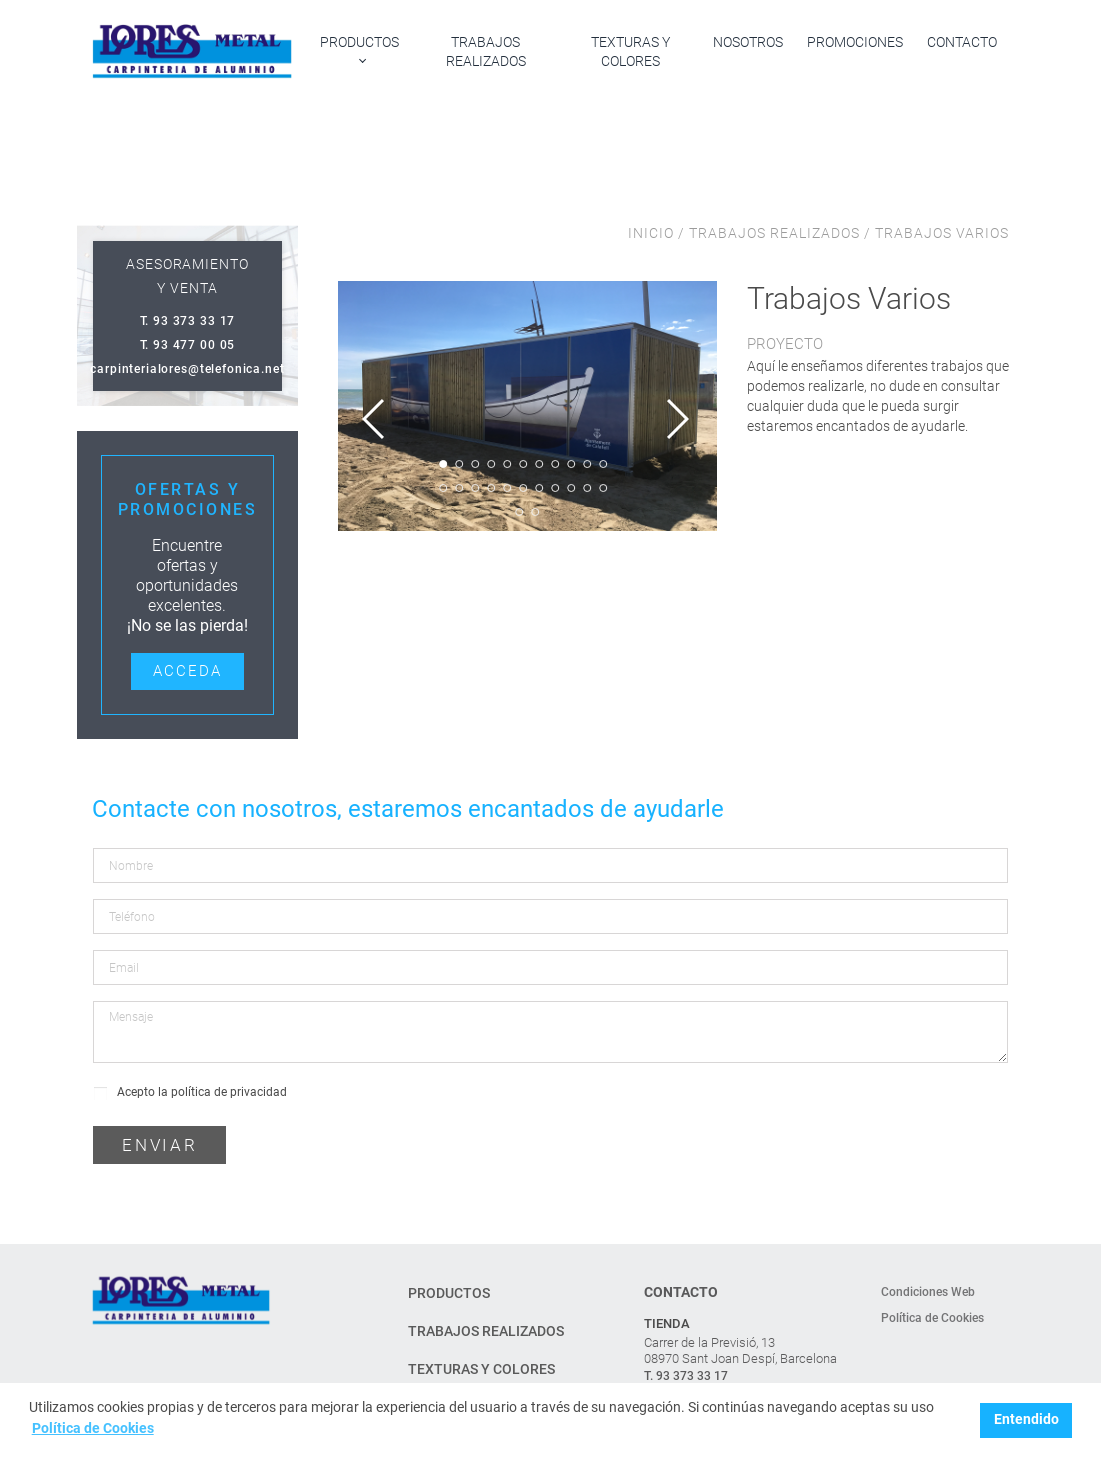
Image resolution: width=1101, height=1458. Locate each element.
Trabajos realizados (486, 51)
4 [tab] (491, 464)
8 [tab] (555, 464)
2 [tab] (459, 464)
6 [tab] (523, 464)
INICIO (653, 233)
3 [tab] (475, 464)
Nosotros (748, 42)
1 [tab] (443, 464)
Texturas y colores (630, 51)
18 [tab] (539, 488)
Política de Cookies (932, 1318)
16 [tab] (507, 488)
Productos (359, 42)
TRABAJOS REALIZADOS (774, 233)
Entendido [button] (1026, 1419)
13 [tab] (459, 488)
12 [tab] (443, 488)
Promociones (855, 42)
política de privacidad (229, 1092)
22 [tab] (603, 488)
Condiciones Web (928, 1292)
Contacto (962, 42)
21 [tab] (587, 488)
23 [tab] (519, 512)
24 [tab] (535, 512)
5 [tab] (507, 464)
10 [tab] (587, 464)
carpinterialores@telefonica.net (187, 369)
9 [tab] (571, 464)
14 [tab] (475, 488)
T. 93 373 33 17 (686, 1376)
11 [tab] (603, 464)
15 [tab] (491, 488)
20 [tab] (571, 488)
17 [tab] (523, 488)
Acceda (187, 671)
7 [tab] (539, 464)
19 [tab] (555, 488)
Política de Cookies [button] (93, 1428)
